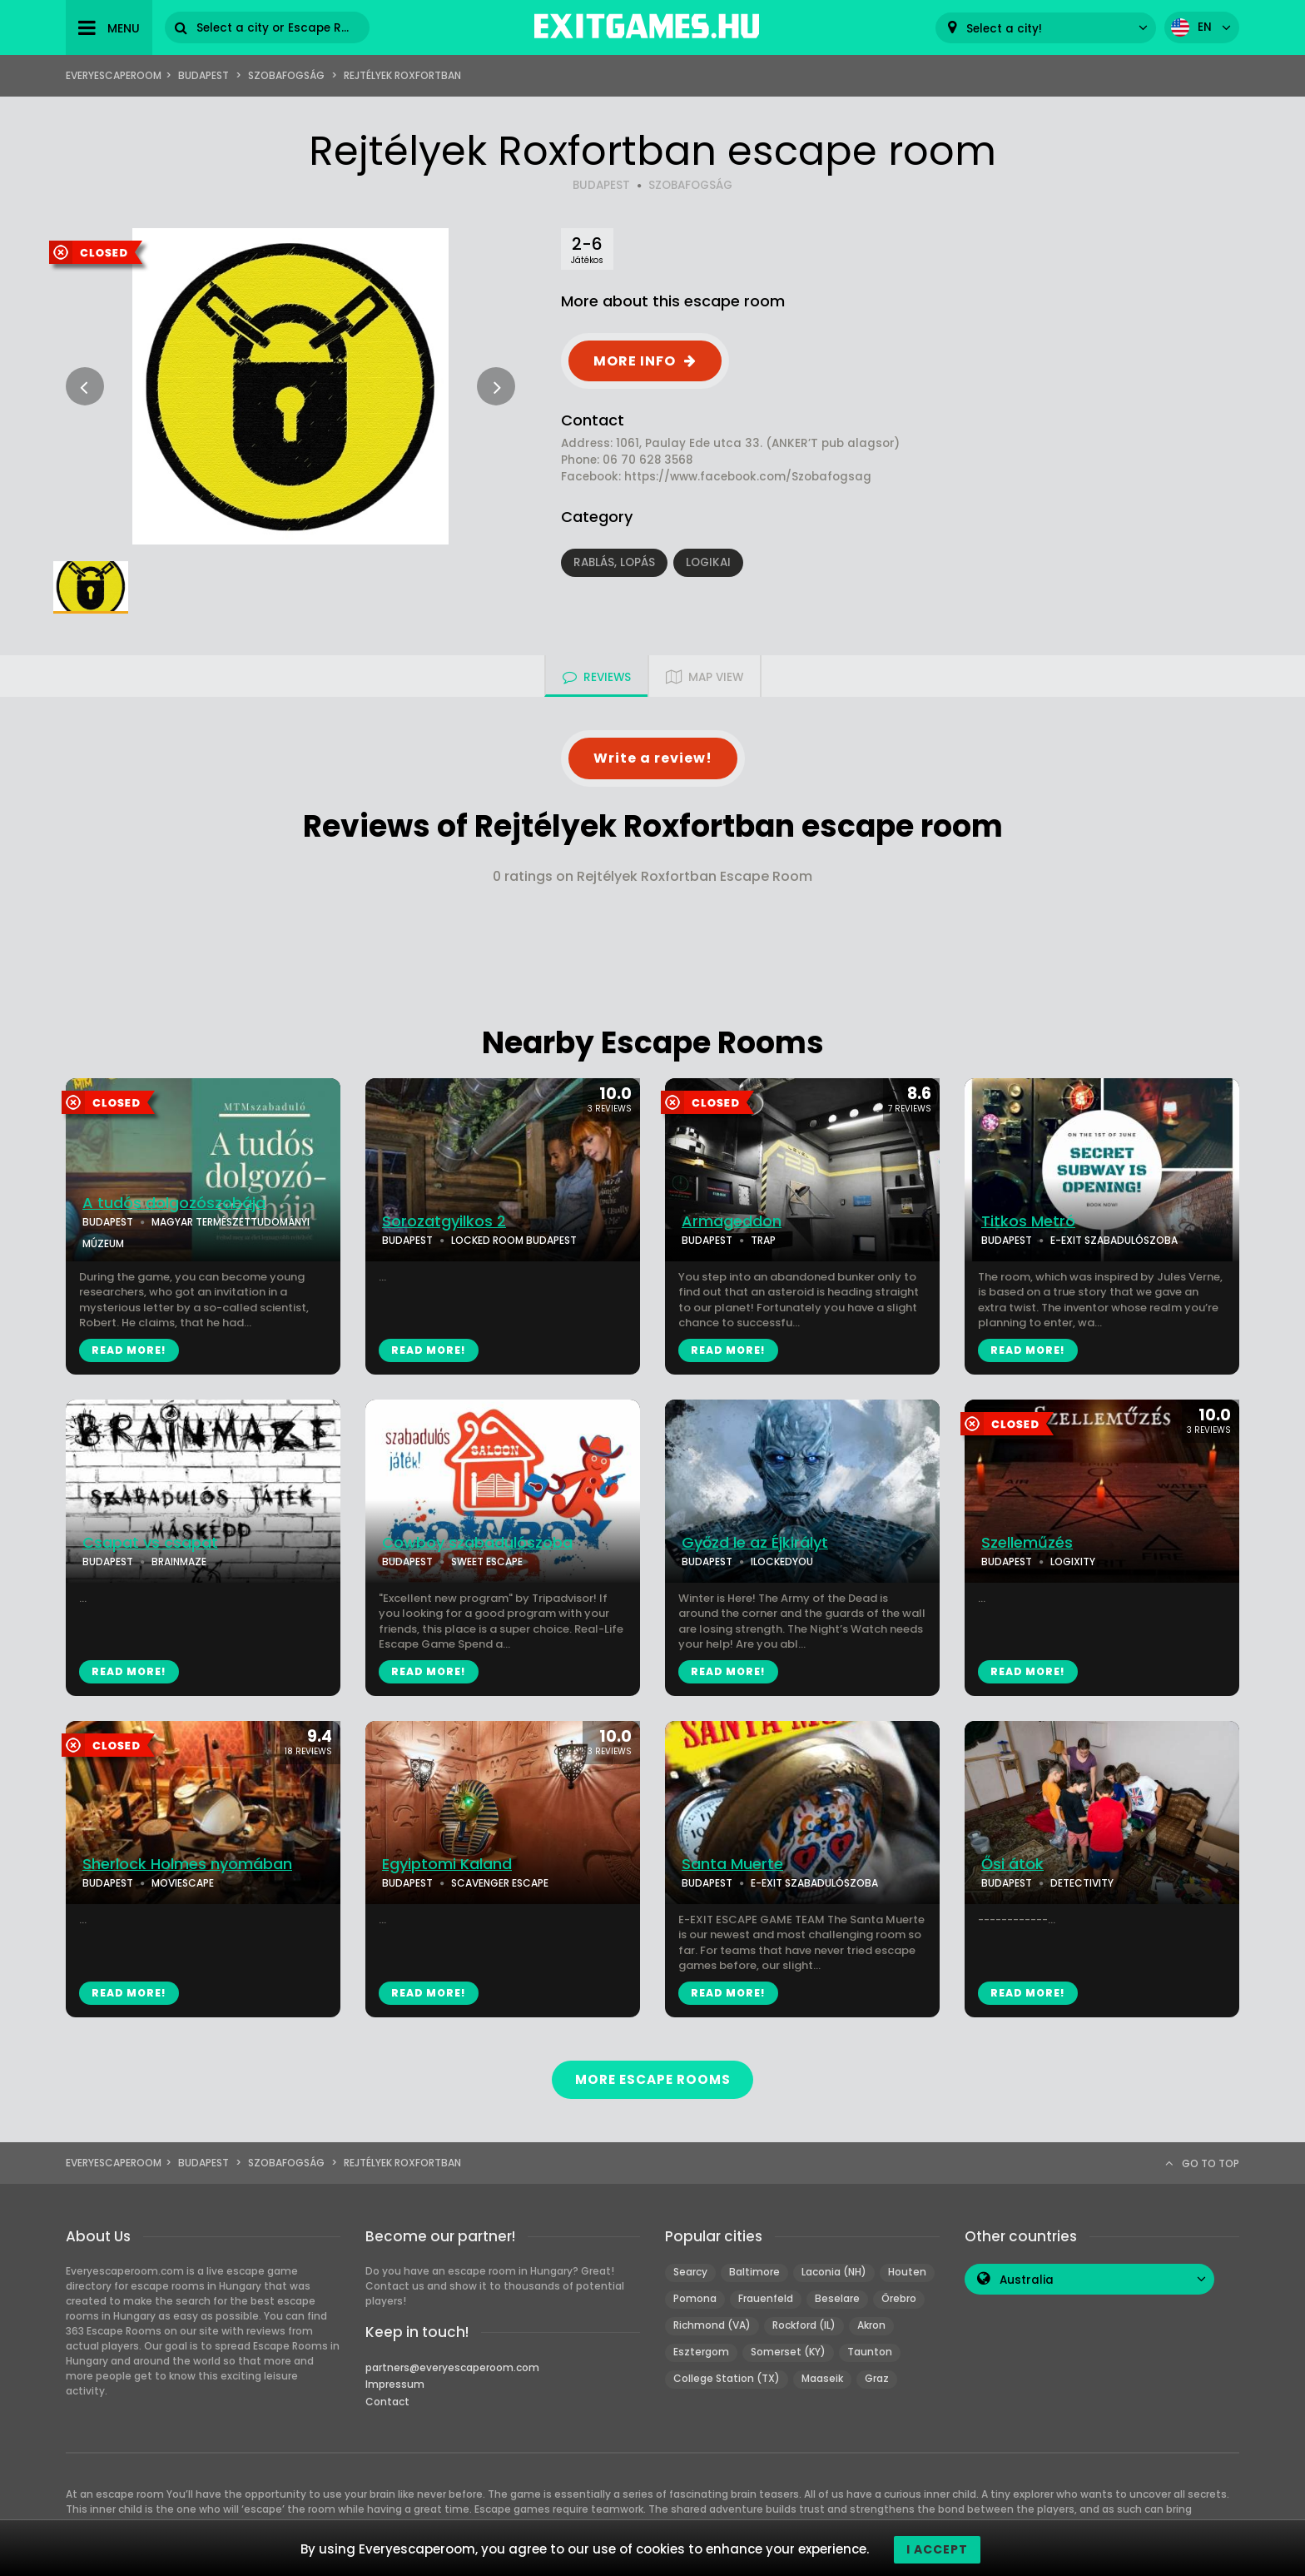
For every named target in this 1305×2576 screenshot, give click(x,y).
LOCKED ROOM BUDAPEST (514, 1240)
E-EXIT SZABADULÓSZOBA (1114, 1240)
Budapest (203, 75)
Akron (871, 2325)
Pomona (695, 2298)
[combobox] (1045, 27)
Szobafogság (286, 75)
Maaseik (822, 2378)
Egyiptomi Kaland (447, 1864)
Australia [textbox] (1027, 2280)
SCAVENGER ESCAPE (499, 1883)
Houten (907, 2272)
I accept (937, 2549)
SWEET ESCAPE (487, 1561)
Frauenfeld (765, 2298)
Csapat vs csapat (150, 1543)
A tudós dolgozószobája (173, 1203)
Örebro (898, 2298)
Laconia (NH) (833, 2272)
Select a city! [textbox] (1004, 29)
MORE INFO (634, 360)
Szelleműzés (1027, 1543)
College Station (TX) (726, 2378)
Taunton (869, 2352)
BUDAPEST (601, 185)
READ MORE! (129, 1350)
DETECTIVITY (1082, 1883)
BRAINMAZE (178, 1561)
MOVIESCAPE (182, 1883)
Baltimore (754, 2272)
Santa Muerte (732, 1864)
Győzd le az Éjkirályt (755, 1543)
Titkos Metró (1028, 1221)
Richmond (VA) (712, 2325)
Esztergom (701, 2352)
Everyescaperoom (113, 75)
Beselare (837, 2298)
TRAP (763, 1240)
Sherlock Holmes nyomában (187, 1864)
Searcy (690, 2272)
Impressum (394, 2384)
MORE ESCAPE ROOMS (652, 2079)
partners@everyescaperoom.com (452, 2367)
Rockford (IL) (804, 2325)
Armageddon (732, 1221)
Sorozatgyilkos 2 (444, 1221)
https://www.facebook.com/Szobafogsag (747, 477)
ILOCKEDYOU (782, 1561)
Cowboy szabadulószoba (477, 1543)
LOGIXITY (1072, 1561)
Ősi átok (1012, 1864)
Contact (387, 2401)
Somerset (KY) (788, 2352)
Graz (877, 2378)
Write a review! (652, 758)
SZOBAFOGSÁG (690, 185)
